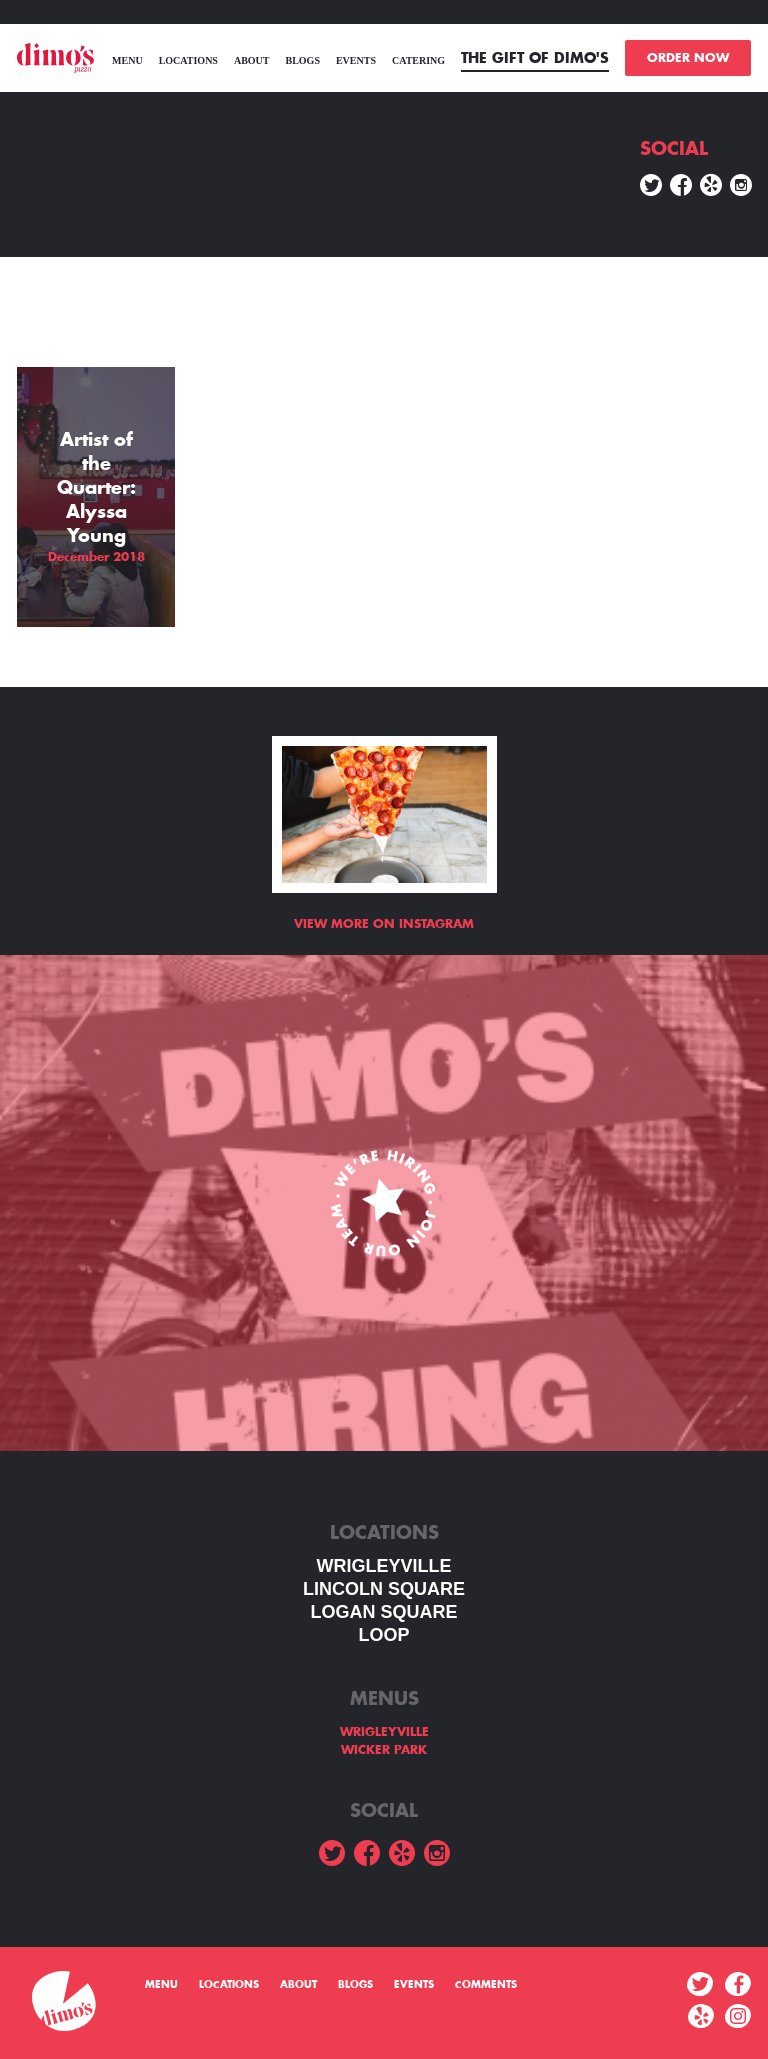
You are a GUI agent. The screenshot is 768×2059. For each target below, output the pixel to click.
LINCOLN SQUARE (384, 1589)
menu (127, 60)
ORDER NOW (688, 58)
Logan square (383, 1612)
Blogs (302, 60)
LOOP (383, 1635)
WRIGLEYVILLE (384, 1566)
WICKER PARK (384, 1750)
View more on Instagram (384, 924)
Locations (188, 60)
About (252, 60)
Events (356, 60)
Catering (418, 60)
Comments (486, 1985)
